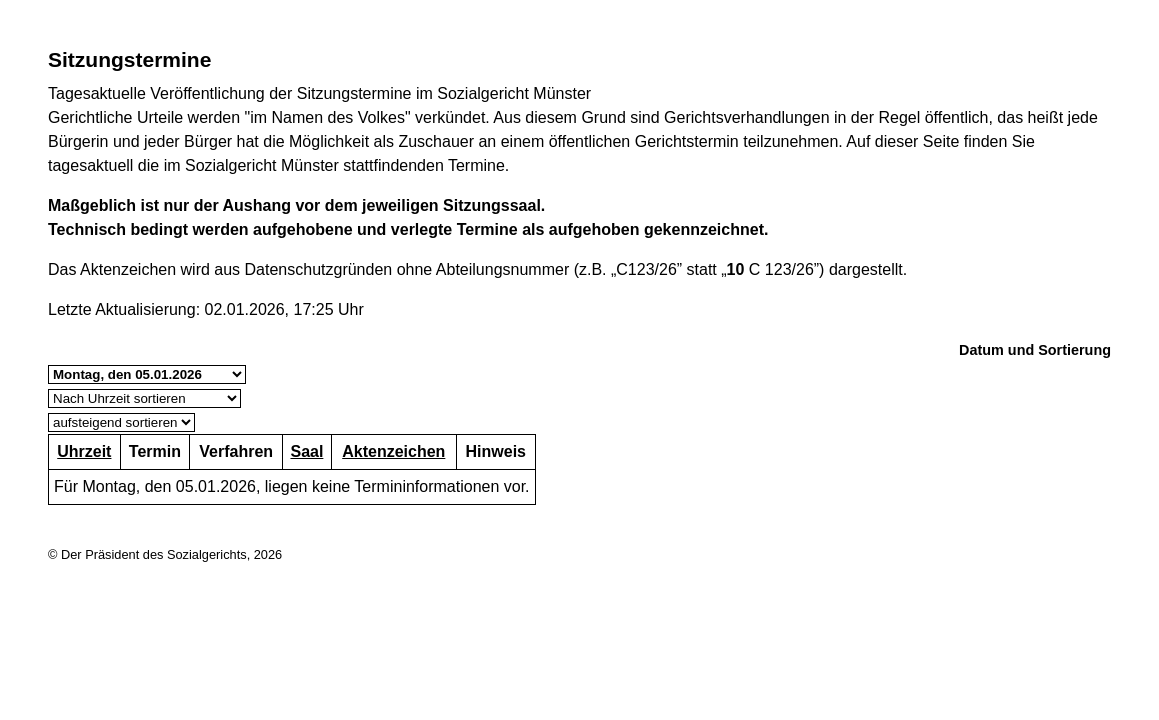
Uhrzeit (84, 451)
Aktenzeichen (393, 451)
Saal (306, 451)
